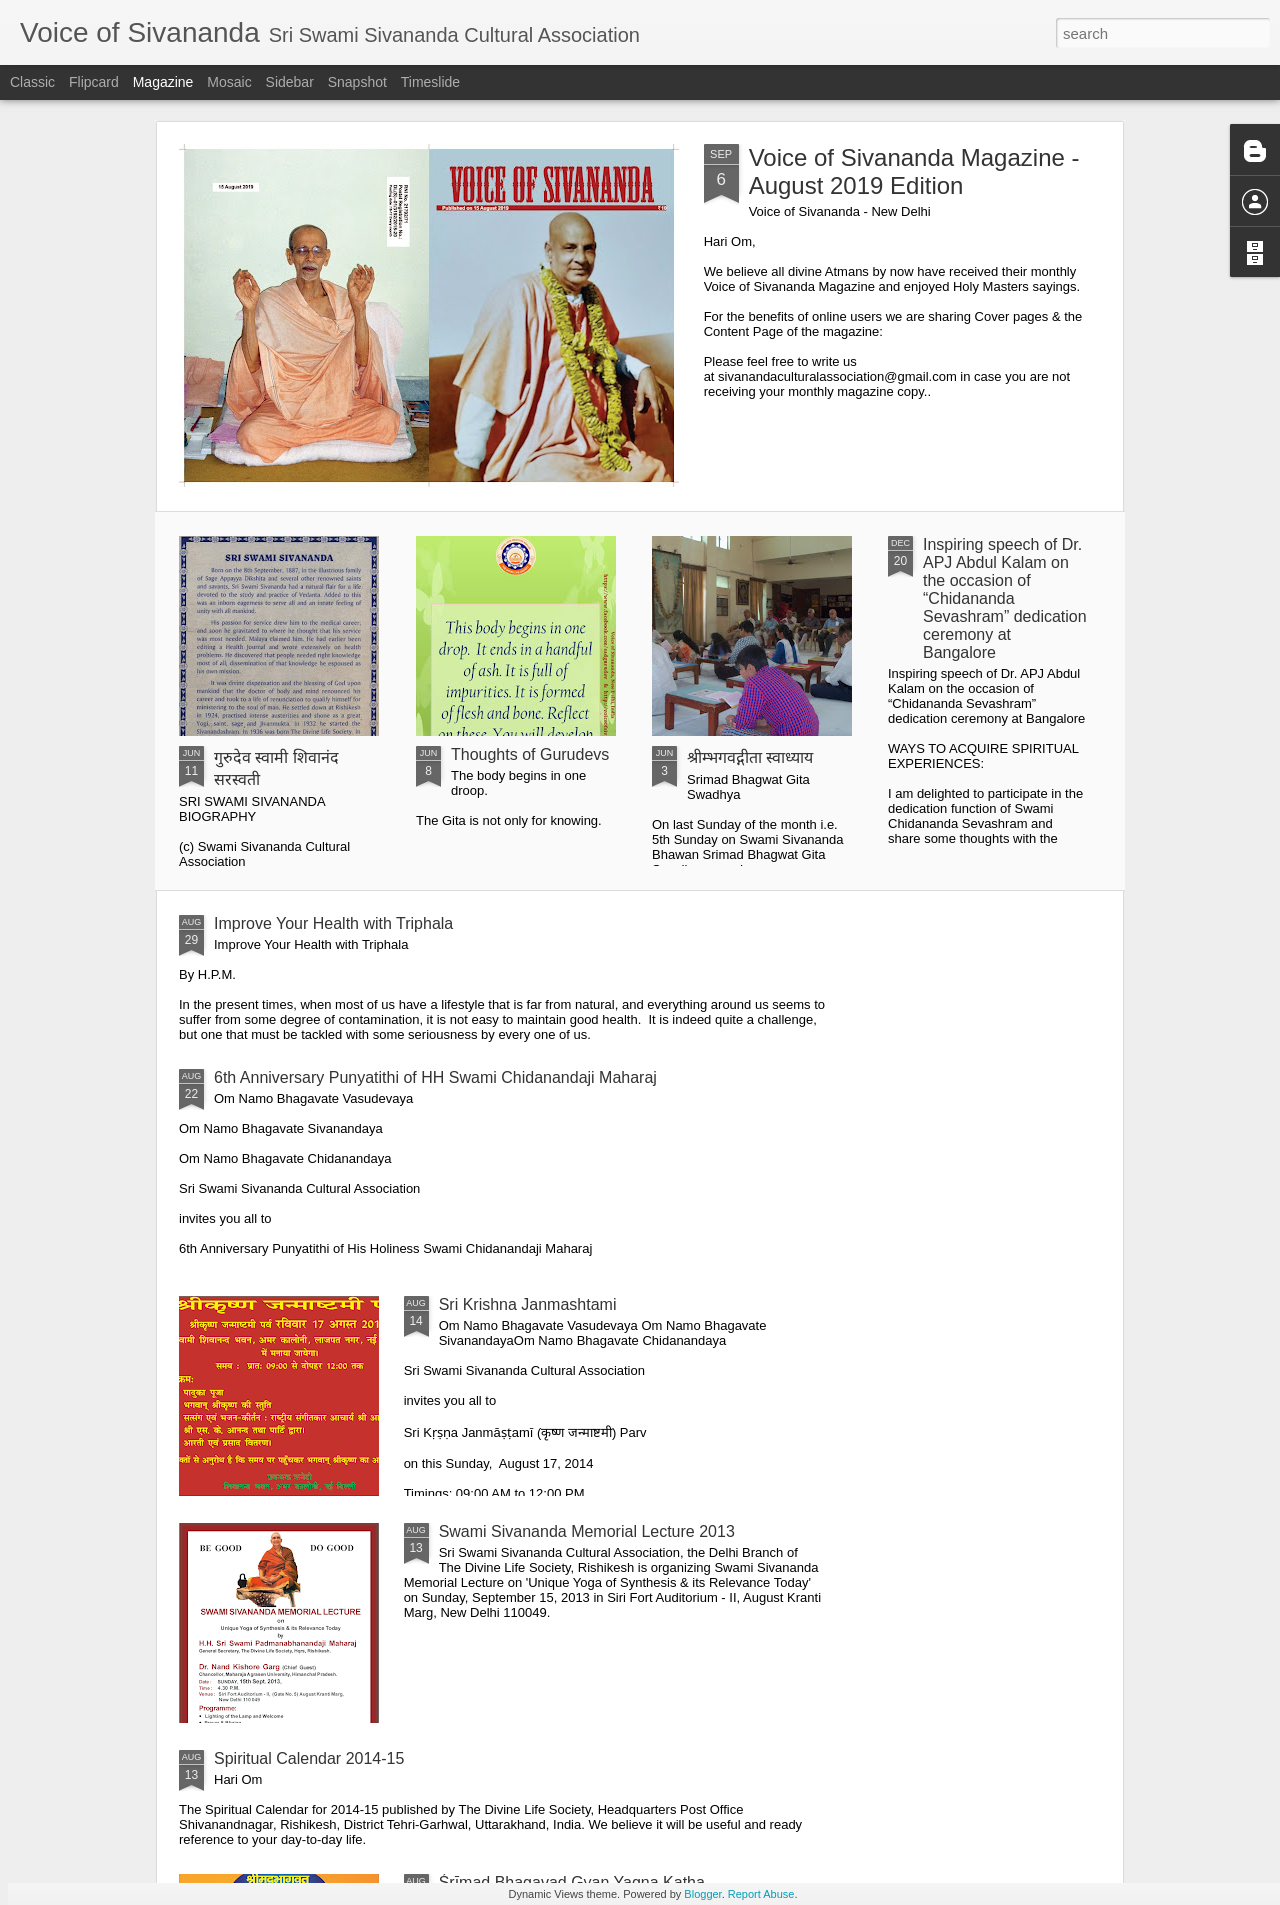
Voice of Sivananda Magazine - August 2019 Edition (914, 171)
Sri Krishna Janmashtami (528, 1304)
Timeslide (430, 82)
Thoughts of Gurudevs (530, 754)
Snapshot (357, 82)
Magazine (163, 82)
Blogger (702, 1894)
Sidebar (290, 82)
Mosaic (229, 82)
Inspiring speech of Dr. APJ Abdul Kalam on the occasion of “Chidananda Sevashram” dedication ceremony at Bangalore (1005, 598)
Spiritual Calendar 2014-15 (309, 1758)
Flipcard (94, 82)
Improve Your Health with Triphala (333, 923)
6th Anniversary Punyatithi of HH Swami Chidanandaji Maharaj (435, 1077)
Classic (32, 82)
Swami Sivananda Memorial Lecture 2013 (587, 1531)
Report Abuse (761, 1894)
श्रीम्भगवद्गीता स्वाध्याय (750, 757)
